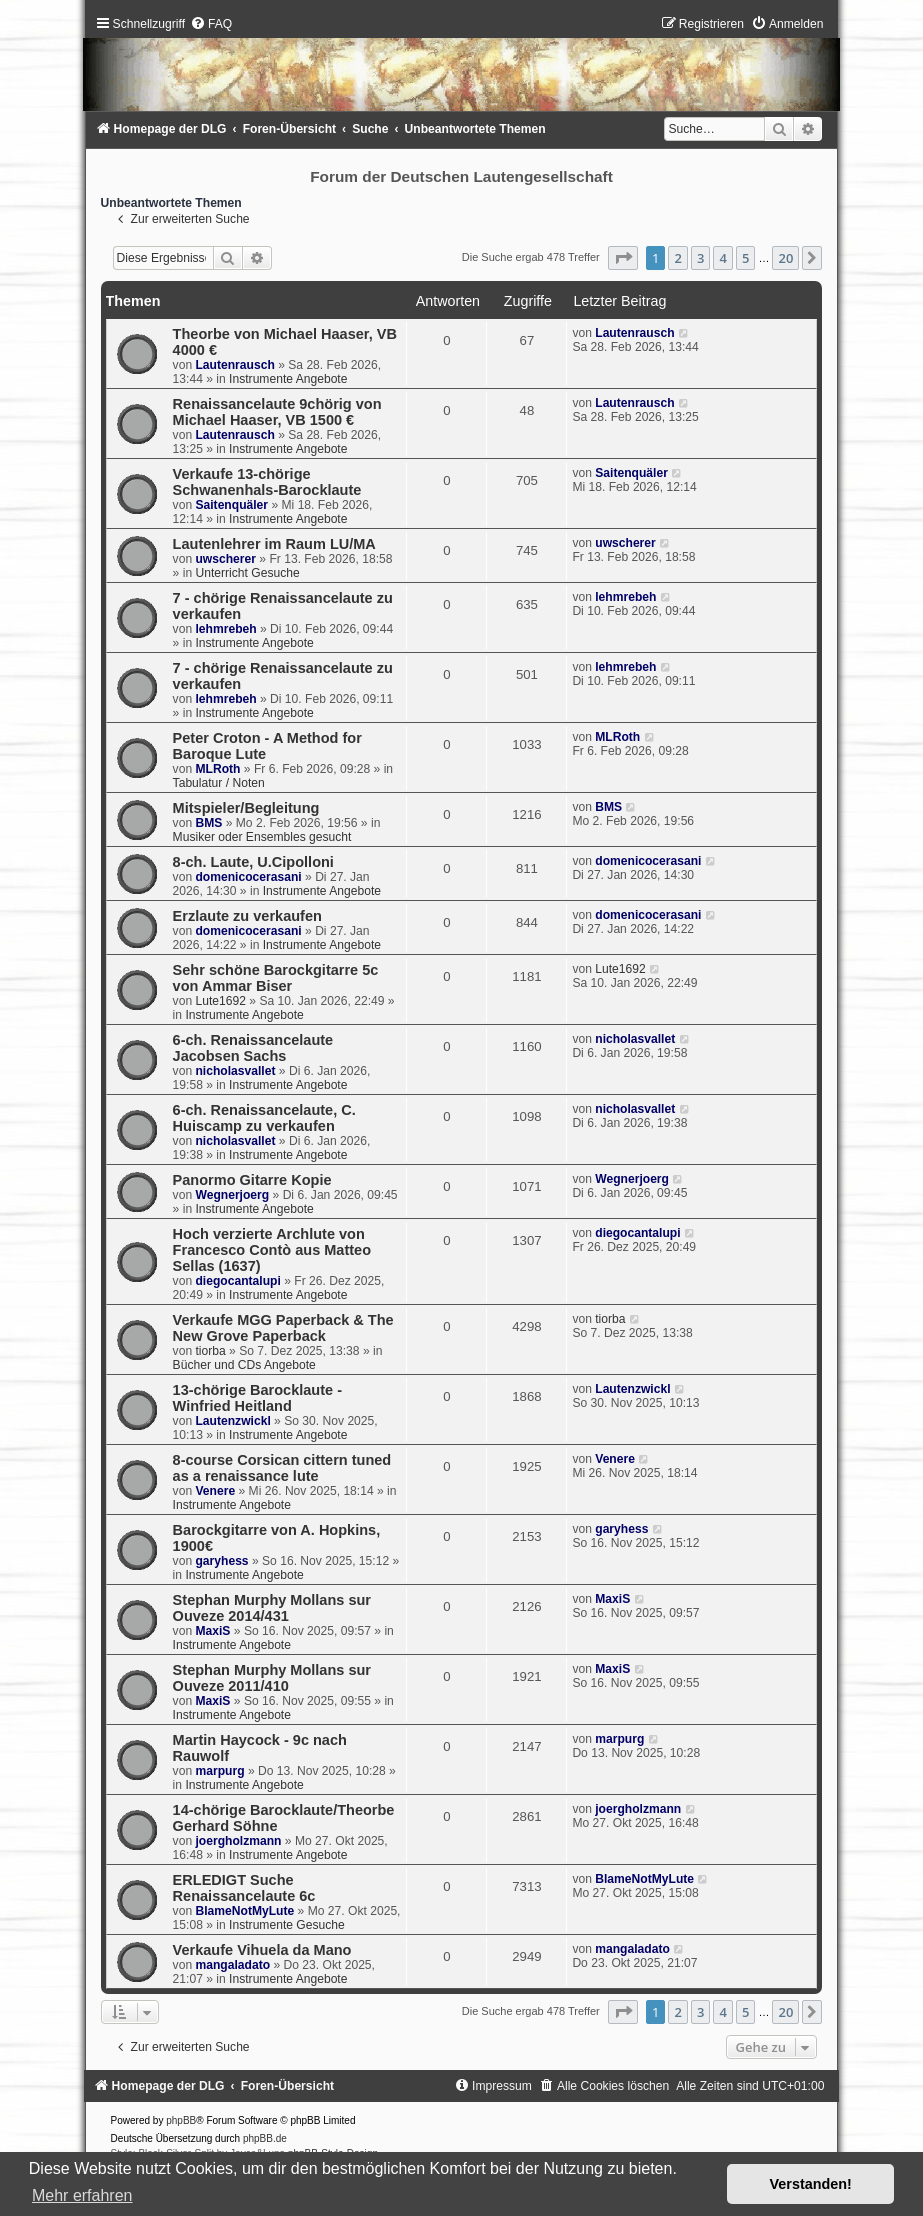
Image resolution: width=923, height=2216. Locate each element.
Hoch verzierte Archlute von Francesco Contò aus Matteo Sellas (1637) (272, 1250)
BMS (208, 823)
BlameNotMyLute (244, 1911)
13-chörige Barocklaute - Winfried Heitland (257, 1398)
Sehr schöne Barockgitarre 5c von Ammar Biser (276, 978)
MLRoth (217, 769)
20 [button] (785, 258)
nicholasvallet (235, 1071)
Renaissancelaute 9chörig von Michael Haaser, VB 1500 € (277, 412)
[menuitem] (211, 24)
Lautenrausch (234, 365)
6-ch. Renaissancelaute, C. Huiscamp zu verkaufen (264, 1118)
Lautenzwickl (232, 1421)
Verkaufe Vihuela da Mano (262, 1950)
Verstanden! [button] (811, 2184)
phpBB (181, 2120)
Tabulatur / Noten (219, 783)
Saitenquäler (231, 505)
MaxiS (212, 1631)
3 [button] (700, 258)
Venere (215, 1491)
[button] (623, 258)
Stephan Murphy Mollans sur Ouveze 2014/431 (272, 1608)
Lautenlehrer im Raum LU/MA (274, 544)
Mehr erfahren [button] (82, 2195)
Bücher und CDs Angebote (244, 1365)
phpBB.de (265, 2138)
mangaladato (232, 1965)
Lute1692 (220, 1001)
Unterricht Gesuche (247, 573)
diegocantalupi (237, 1281)
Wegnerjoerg (232, 1195)
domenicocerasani (248, 877)
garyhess (221, 1561)
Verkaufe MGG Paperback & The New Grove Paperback (283, 1328)
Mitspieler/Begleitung (246, 808)
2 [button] (677, 258)
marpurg (219, 1771)
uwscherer (225, 559)
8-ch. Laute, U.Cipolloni (253, 862)
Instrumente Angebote (288, 379)
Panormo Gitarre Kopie (252, 1180)
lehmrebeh (225, 629)
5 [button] (745, 258)
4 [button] (722, 258)
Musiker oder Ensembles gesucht (262, 837)
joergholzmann (238, 1841)
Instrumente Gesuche (287, 1925)
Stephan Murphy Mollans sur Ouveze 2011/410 (272, 1678)
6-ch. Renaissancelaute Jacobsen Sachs (253, 1048)
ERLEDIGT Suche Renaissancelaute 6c (244, 1888)
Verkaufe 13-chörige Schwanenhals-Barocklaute (267, 482)
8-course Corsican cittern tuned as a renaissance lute (282, 1468)
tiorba (210, 1351)
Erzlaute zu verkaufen (247, 916)
